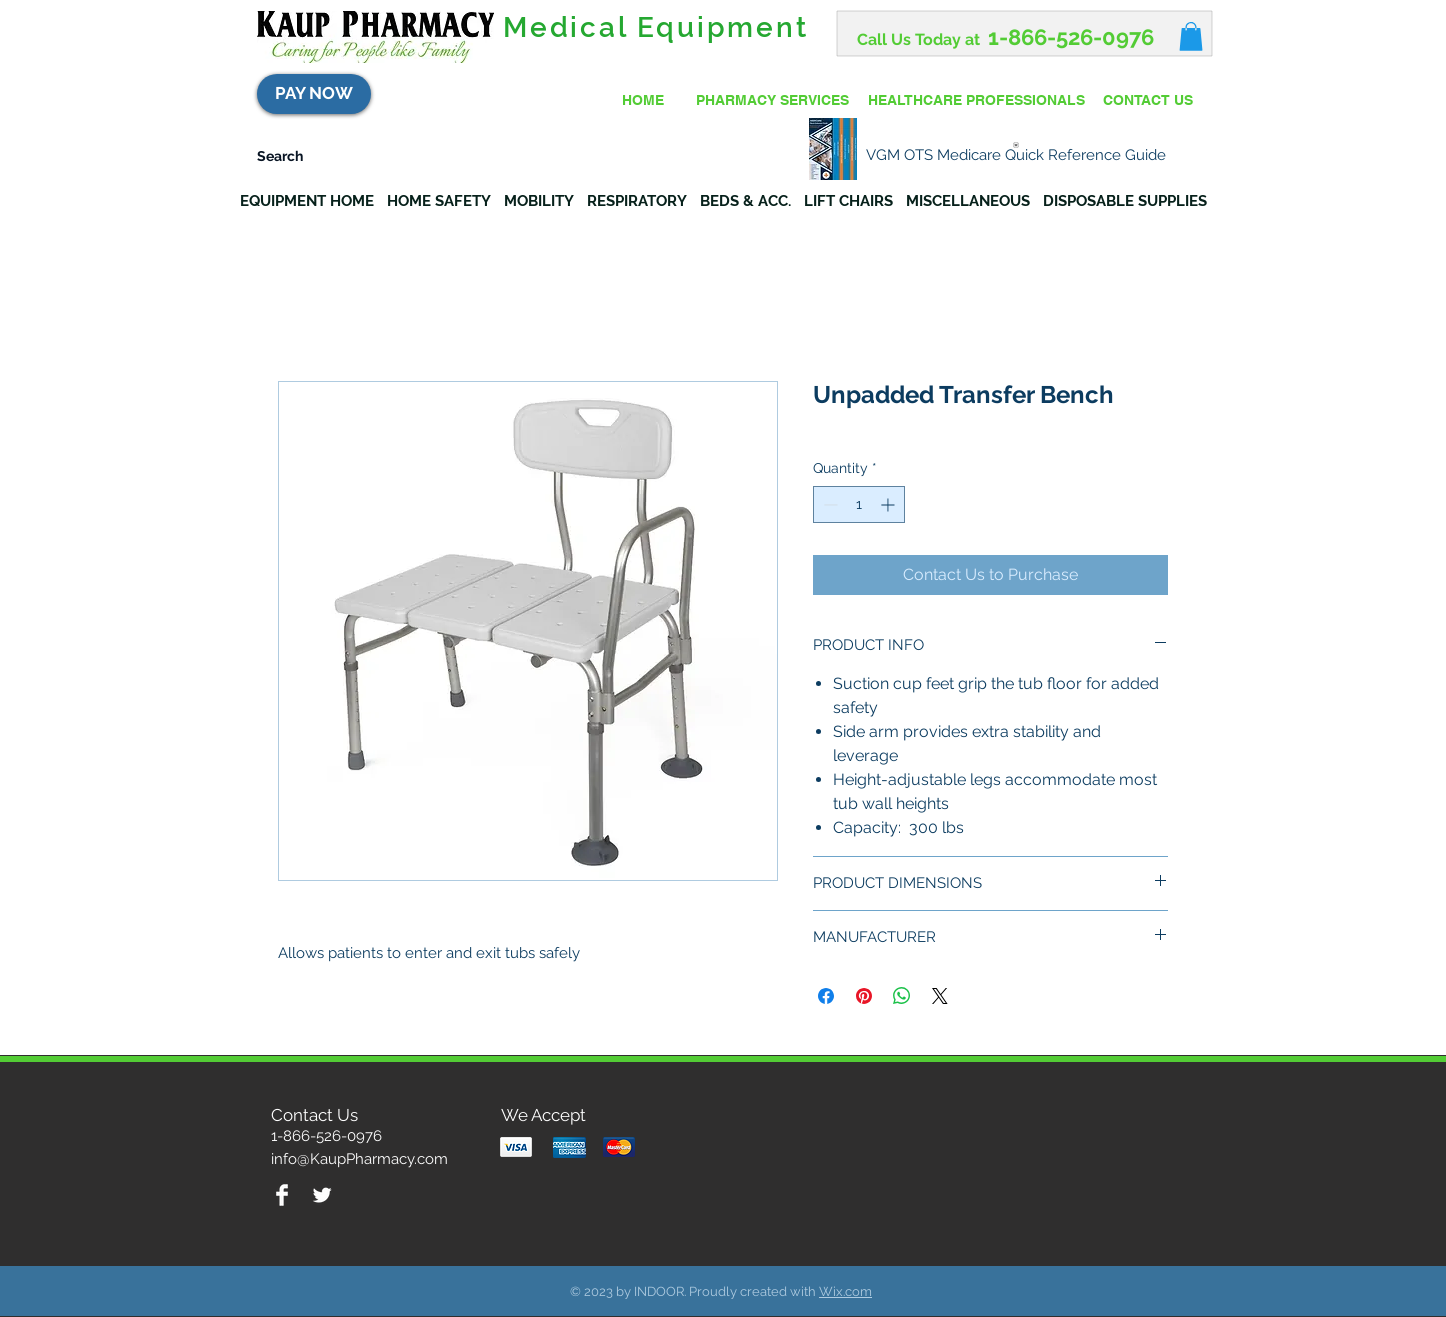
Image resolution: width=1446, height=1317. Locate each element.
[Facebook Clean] (282, 1195)
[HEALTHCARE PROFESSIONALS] (976, 101)
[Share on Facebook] (826, 996)
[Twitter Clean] (322, 1195)
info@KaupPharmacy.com (359, 1159)
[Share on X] (940, 996)
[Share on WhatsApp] (902, 996)
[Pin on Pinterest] (864, 996)
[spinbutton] (859, 504)
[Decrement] (828, 504)
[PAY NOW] (314, 94)
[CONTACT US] (1148, 101)
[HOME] (643, 101)
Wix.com (845, 1291)
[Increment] (889, 504)
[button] (1191, 36)
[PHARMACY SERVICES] (772, 101)
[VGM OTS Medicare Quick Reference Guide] (1016, 149)
